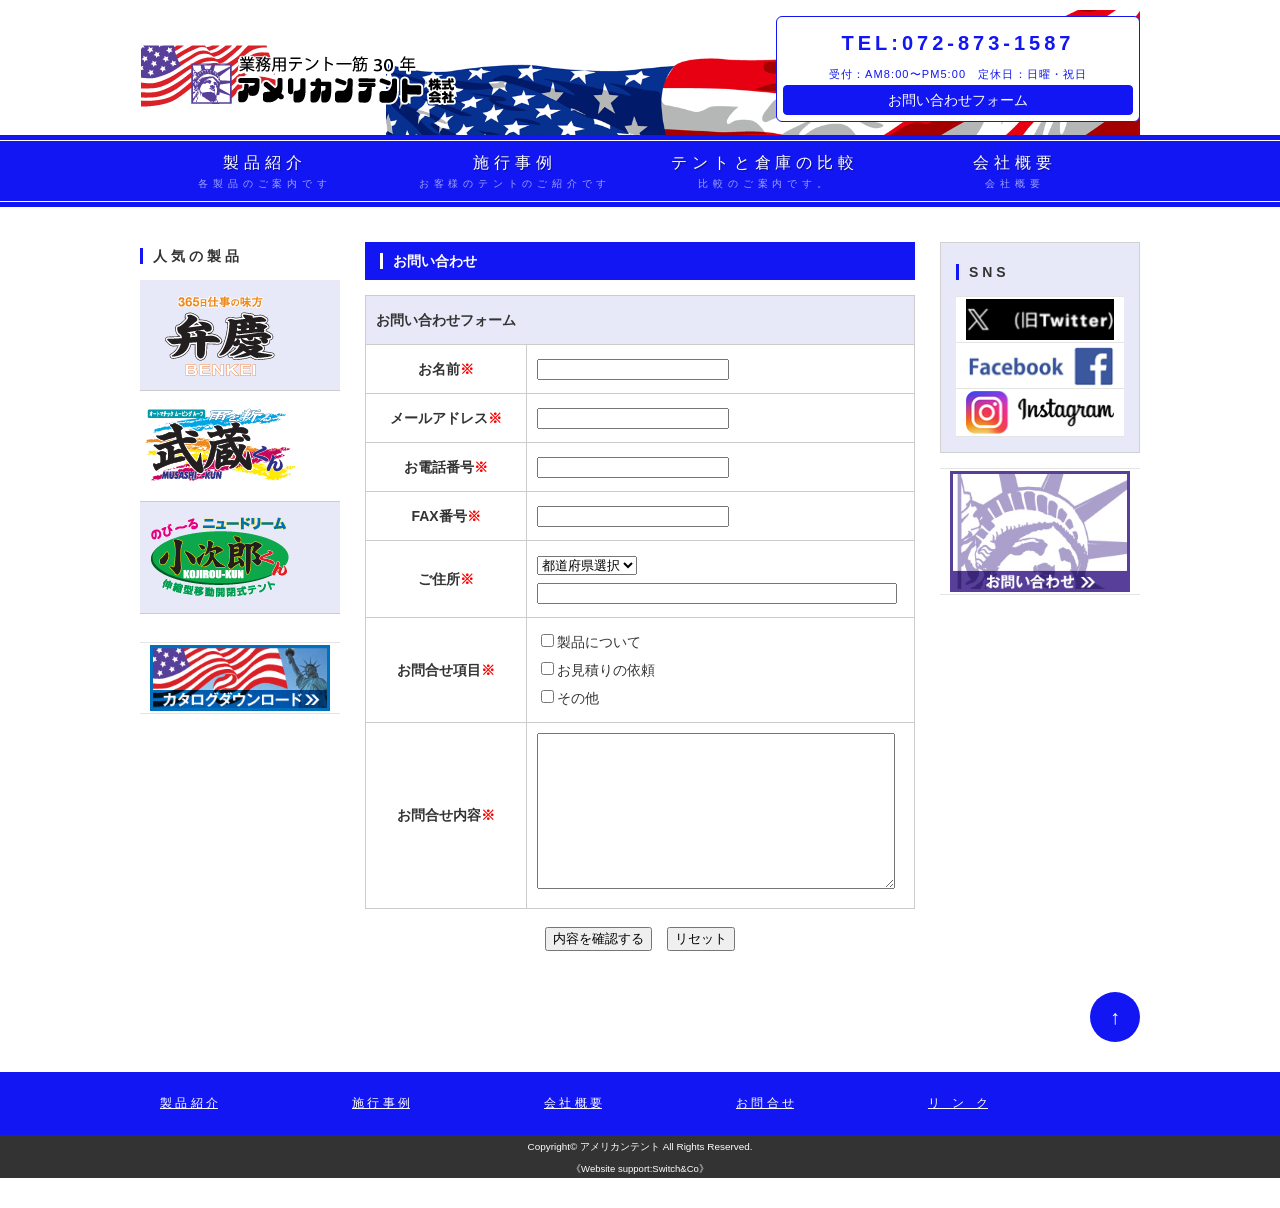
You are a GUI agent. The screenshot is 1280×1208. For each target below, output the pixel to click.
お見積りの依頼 (598, 670)
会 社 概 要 (573, 1133)
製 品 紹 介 (189, 1133)
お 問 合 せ (765, 1133)
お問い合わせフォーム (958, 100)
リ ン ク (958, 1133)
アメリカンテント (620, 1176)
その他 (570, 698)
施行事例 (515, 173)
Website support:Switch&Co (640, 1198)
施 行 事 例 (381, 1133)
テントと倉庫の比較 (765, 173)
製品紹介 (265, 173)
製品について (591, 642)
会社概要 (1015, 173)
